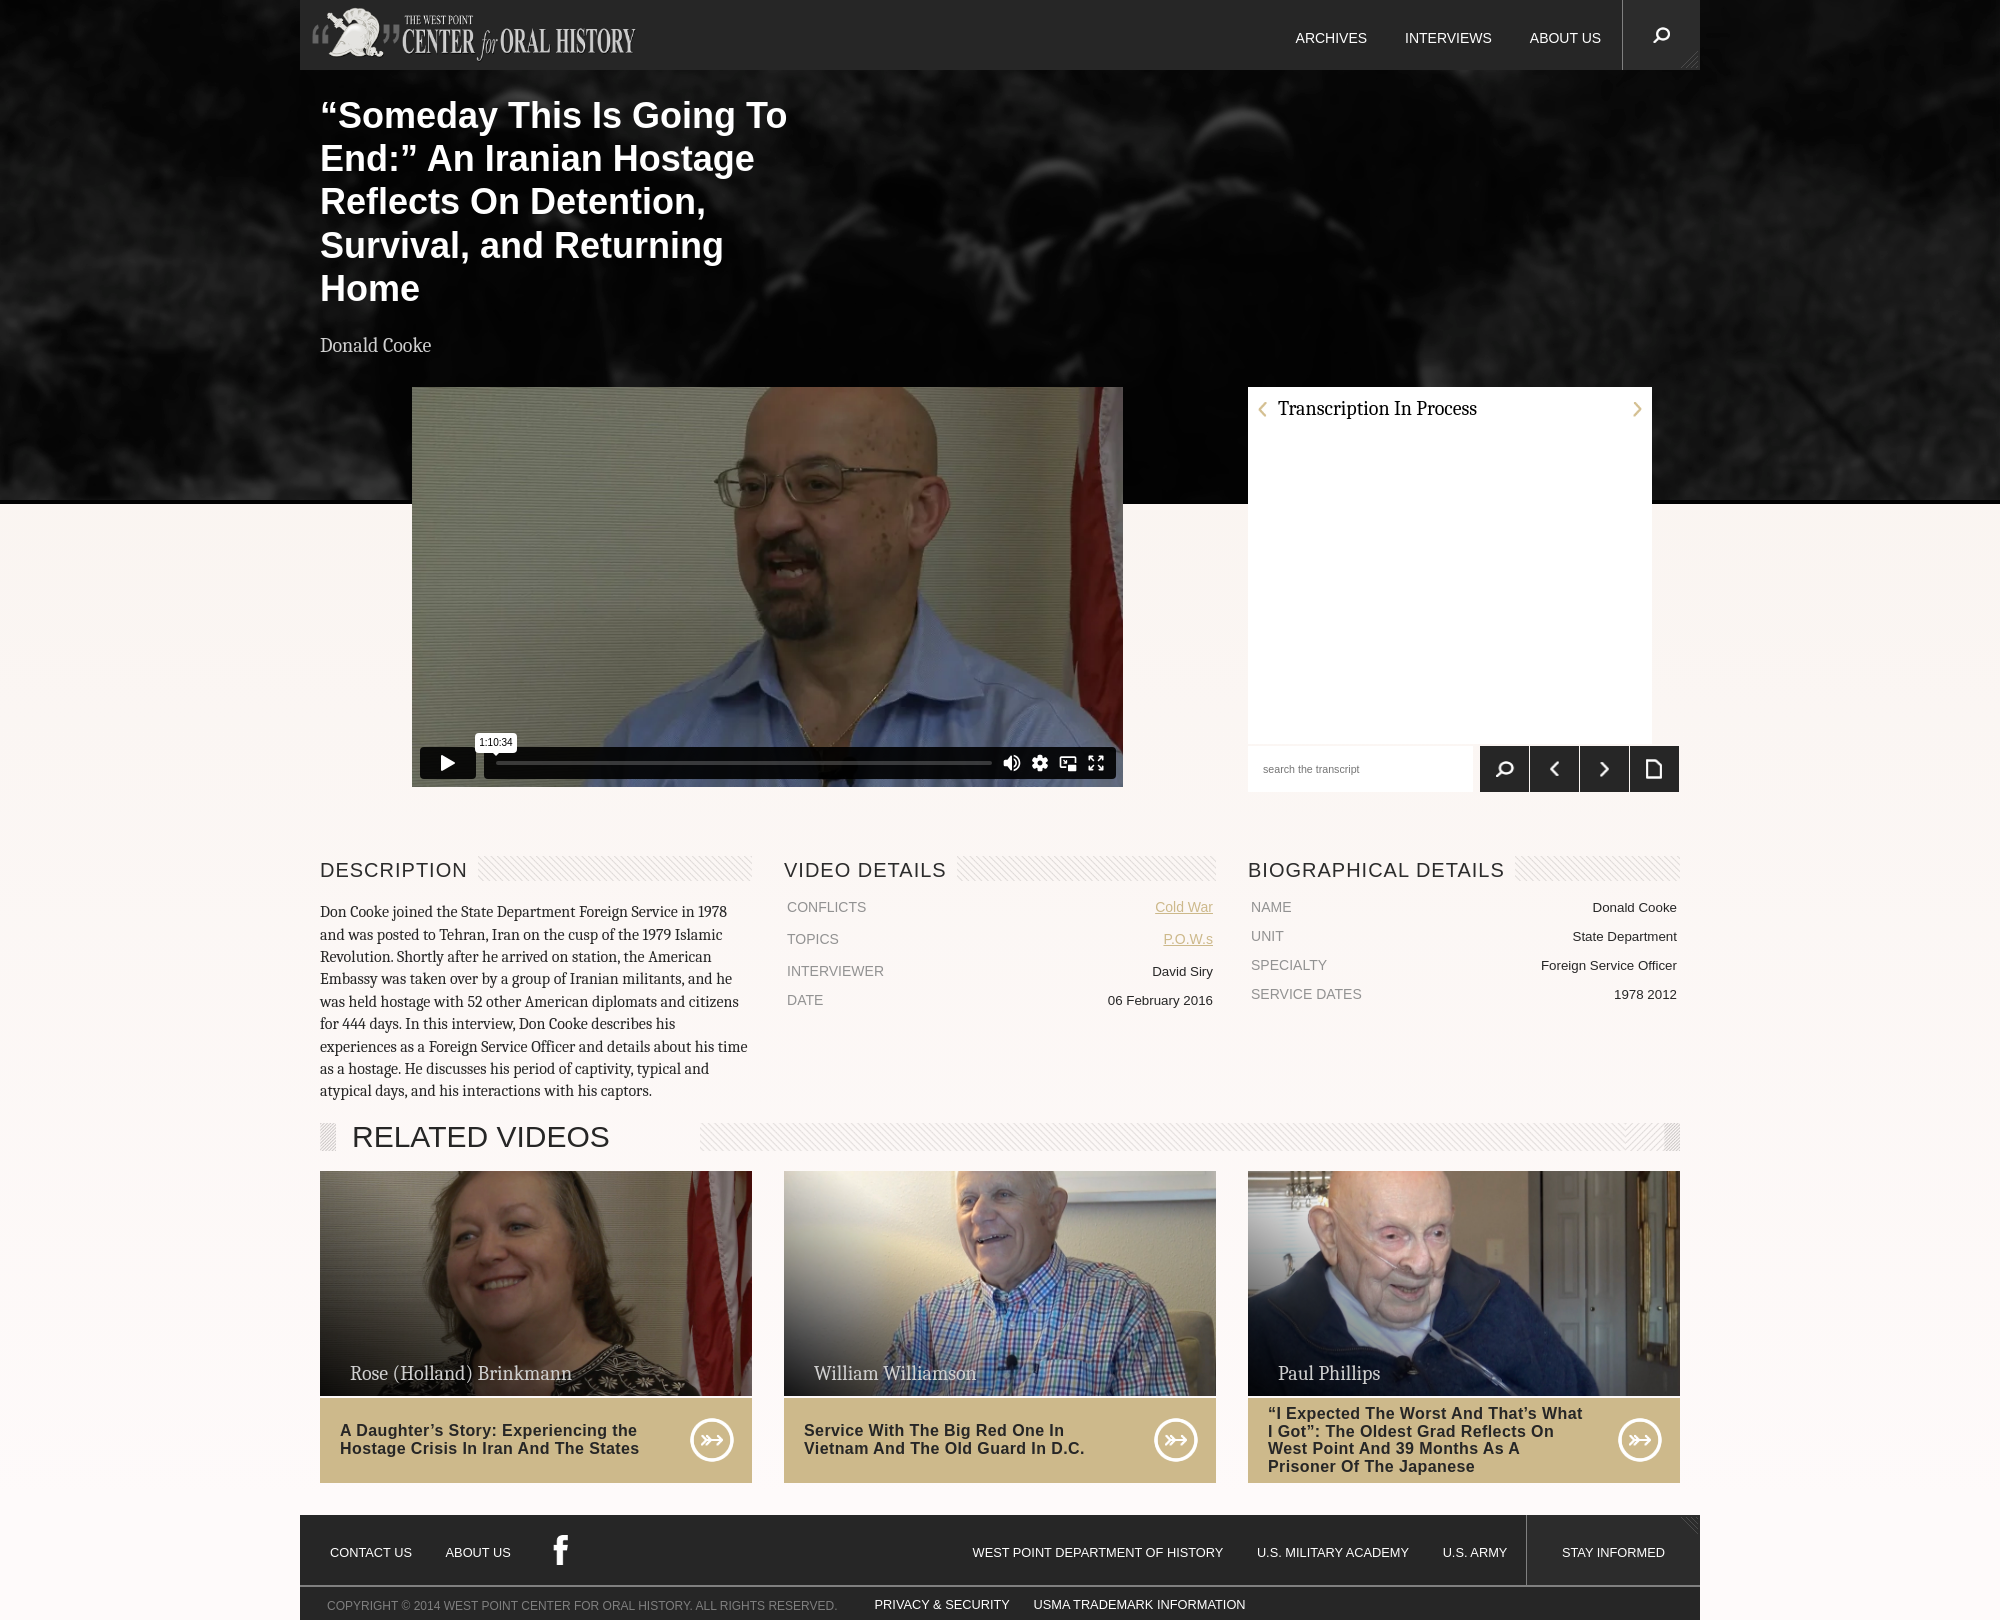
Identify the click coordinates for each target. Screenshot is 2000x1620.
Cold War (1184, 907)
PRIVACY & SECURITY (942, 1604)
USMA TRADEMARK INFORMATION (1139, 1604)
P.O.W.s (1188, 939)
